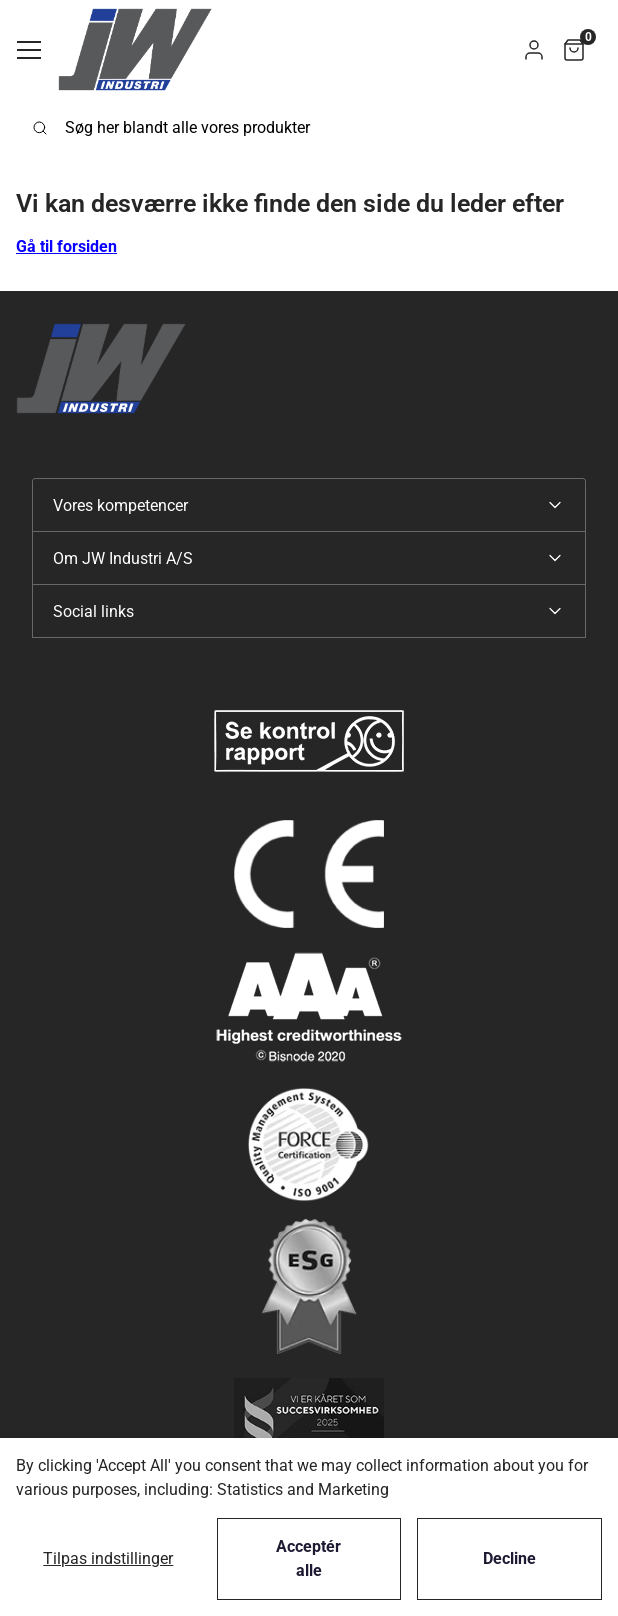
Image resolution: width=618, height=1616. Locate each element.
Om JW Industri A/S (123, 558)
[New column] (309, 741)
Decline (509, 1558)
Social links (93, 611)
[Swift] (135, 49)
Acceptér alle (308, 1558)
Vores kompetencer (120, 505)
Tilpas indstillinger (108, 1558)
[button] (534, 49)
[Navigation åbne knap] (29, 50)
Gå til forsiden (66, 246)
